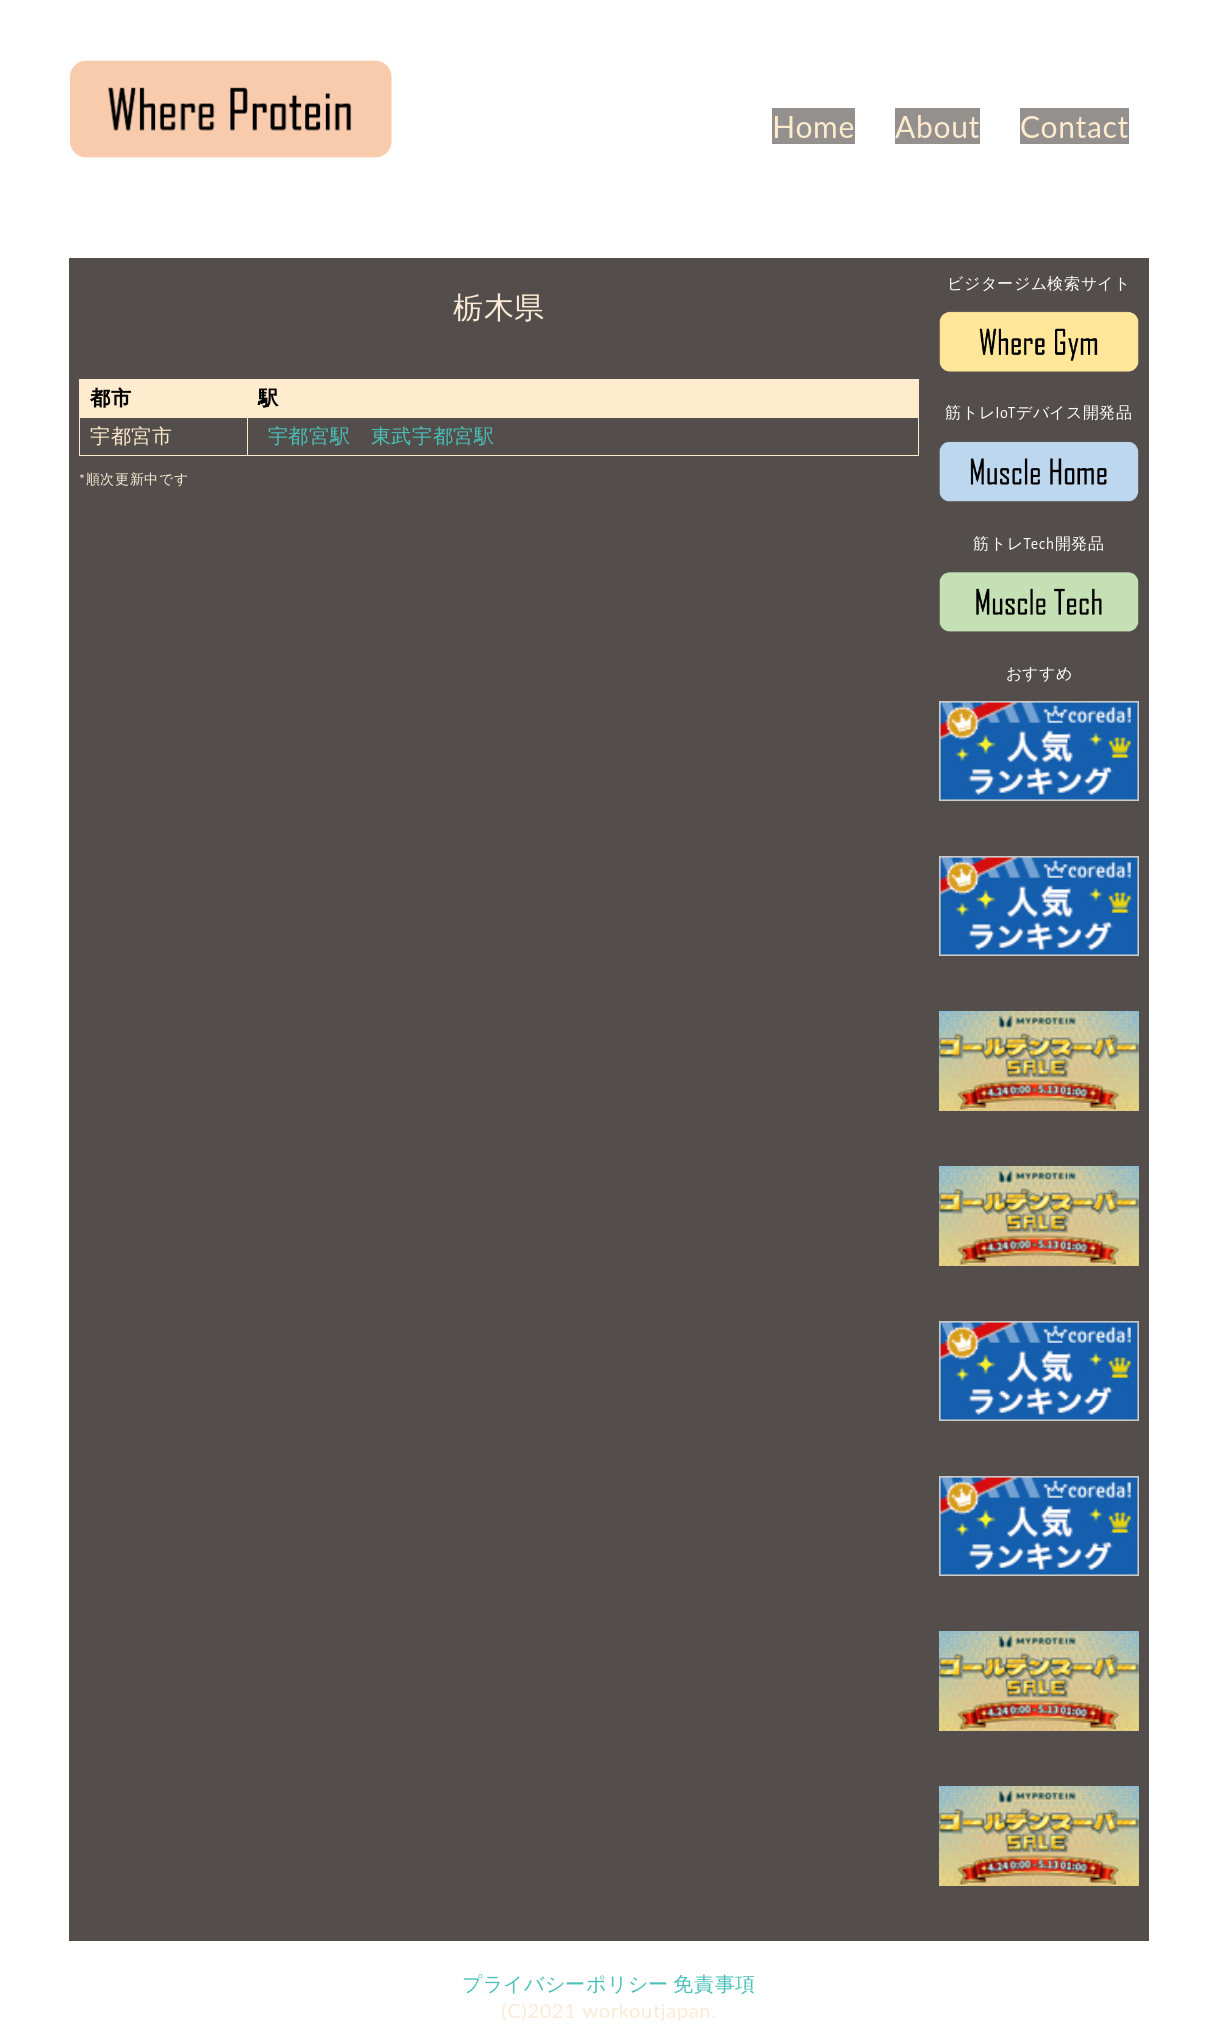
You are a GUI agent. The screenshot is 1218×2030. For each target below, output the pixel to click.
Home (813, 126)
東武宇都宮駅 (433, 435)
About (937, 126)
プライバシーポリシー (565, 1983)
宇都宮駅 (309, 435)
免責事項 (714, 1983)
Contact (1074, 126)
